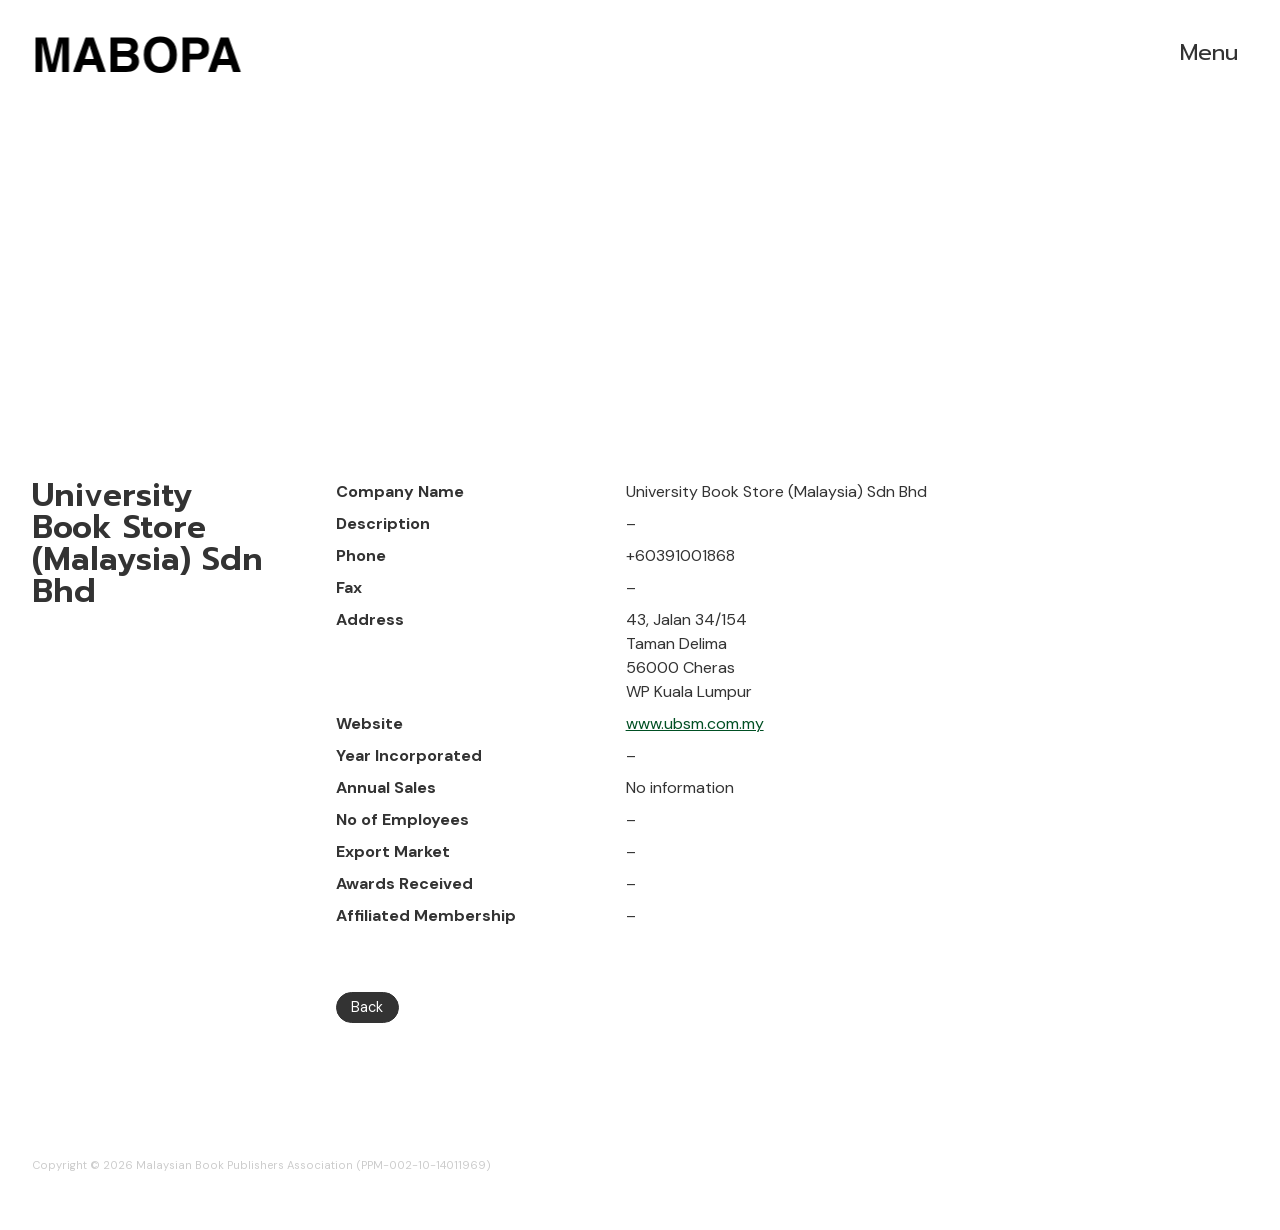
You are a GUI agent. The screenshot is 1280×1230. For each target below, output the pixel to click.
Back (367, 1007)
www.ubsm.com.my (695, 723)
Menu (1209, 52)
